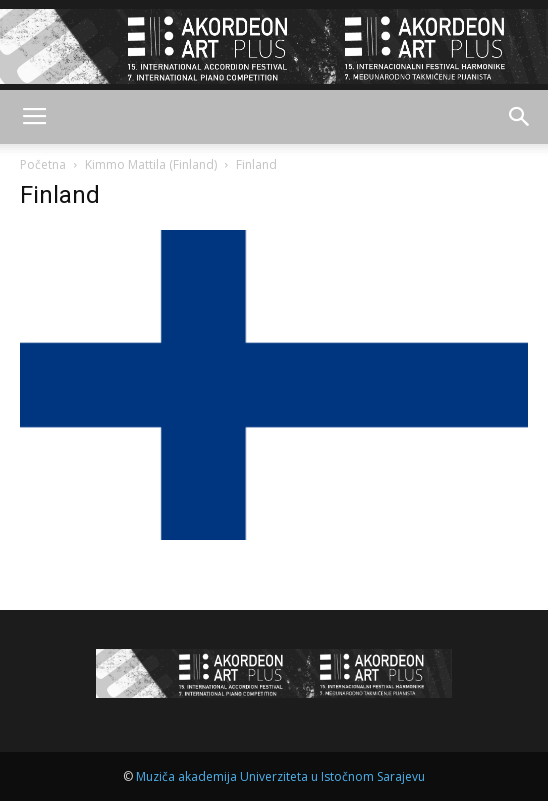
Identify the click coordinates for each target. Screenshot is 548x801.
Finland (60, 195)
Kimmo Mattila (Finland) (151, 164)
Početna (43, 164)
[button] (520, 117)
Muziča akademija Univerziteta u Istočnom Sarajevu (280, 776)
